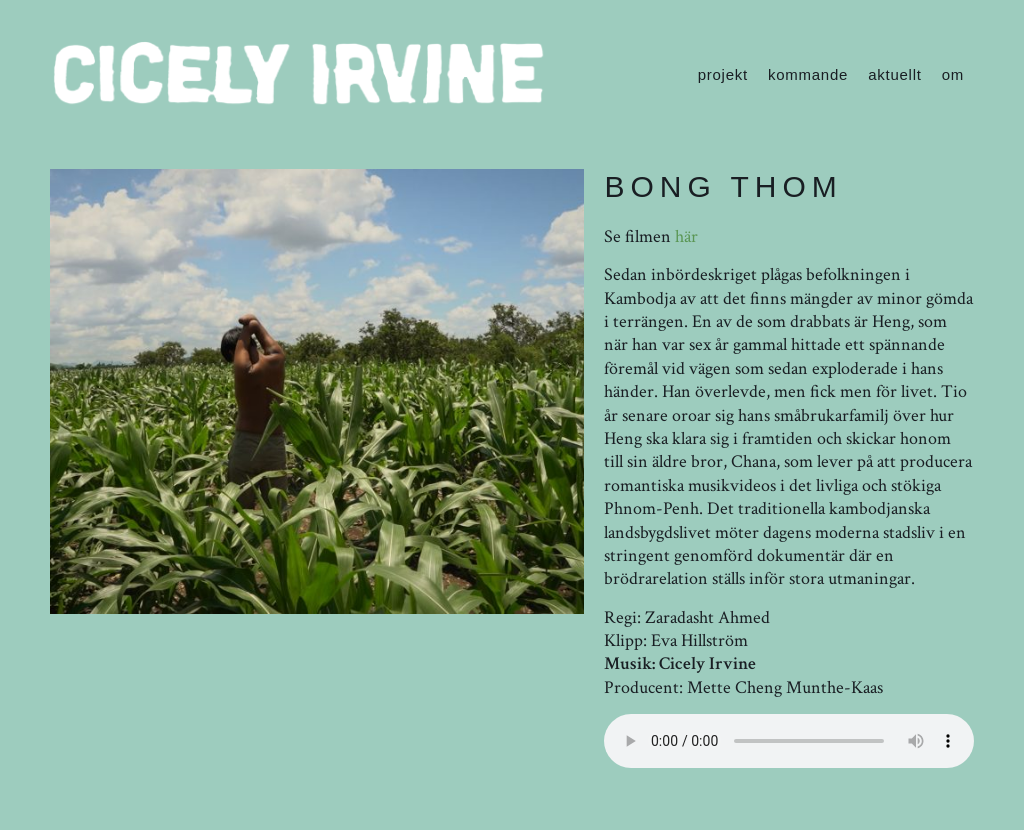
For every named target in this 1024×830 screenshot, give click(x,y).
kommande (808, 74)
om (953, 74)
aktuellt (895, 74)
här (686, 236)
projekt (723, 74)
